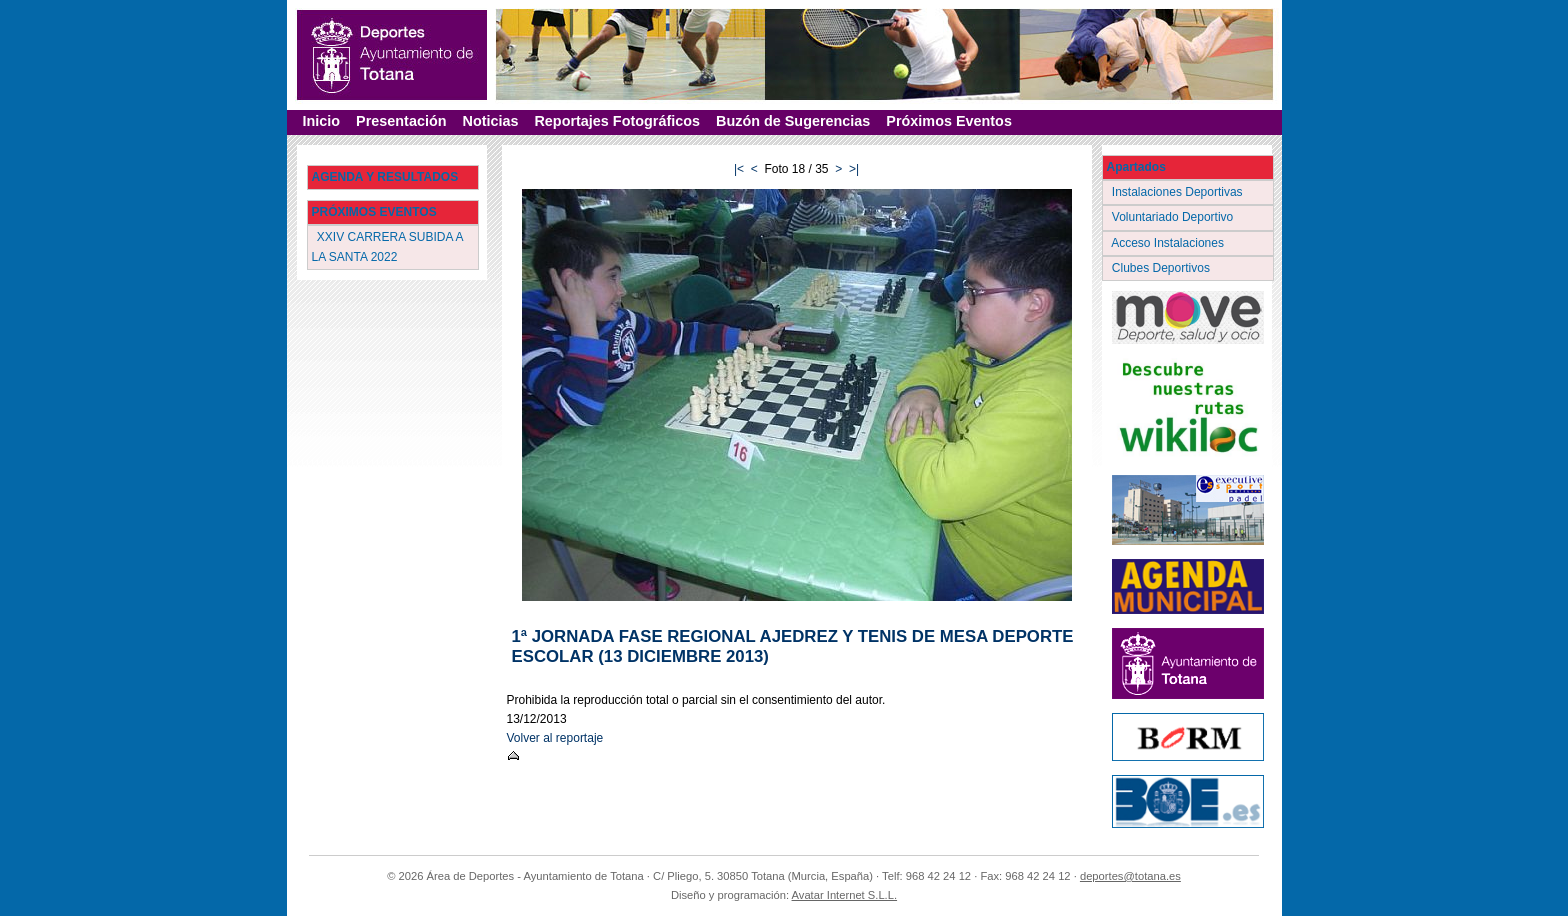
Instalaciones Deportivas (1179, 192)
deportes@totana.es (1130, 876)
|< (739, 169)
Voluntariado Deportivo (1174, 217)
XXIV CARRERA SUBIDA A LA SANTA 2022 (388, 246)
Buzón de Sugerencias (793, 121)
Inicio (322, 121)
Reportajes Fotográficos (617, 121)
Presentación (401, 121)
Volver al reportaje (555, 738)
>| (854, 169)
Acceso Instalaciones (1170, 243)
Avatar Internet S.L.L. (845, 895)
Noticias (490, 121)
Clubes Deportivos (1163, 268)
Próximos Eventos (949, 121)
